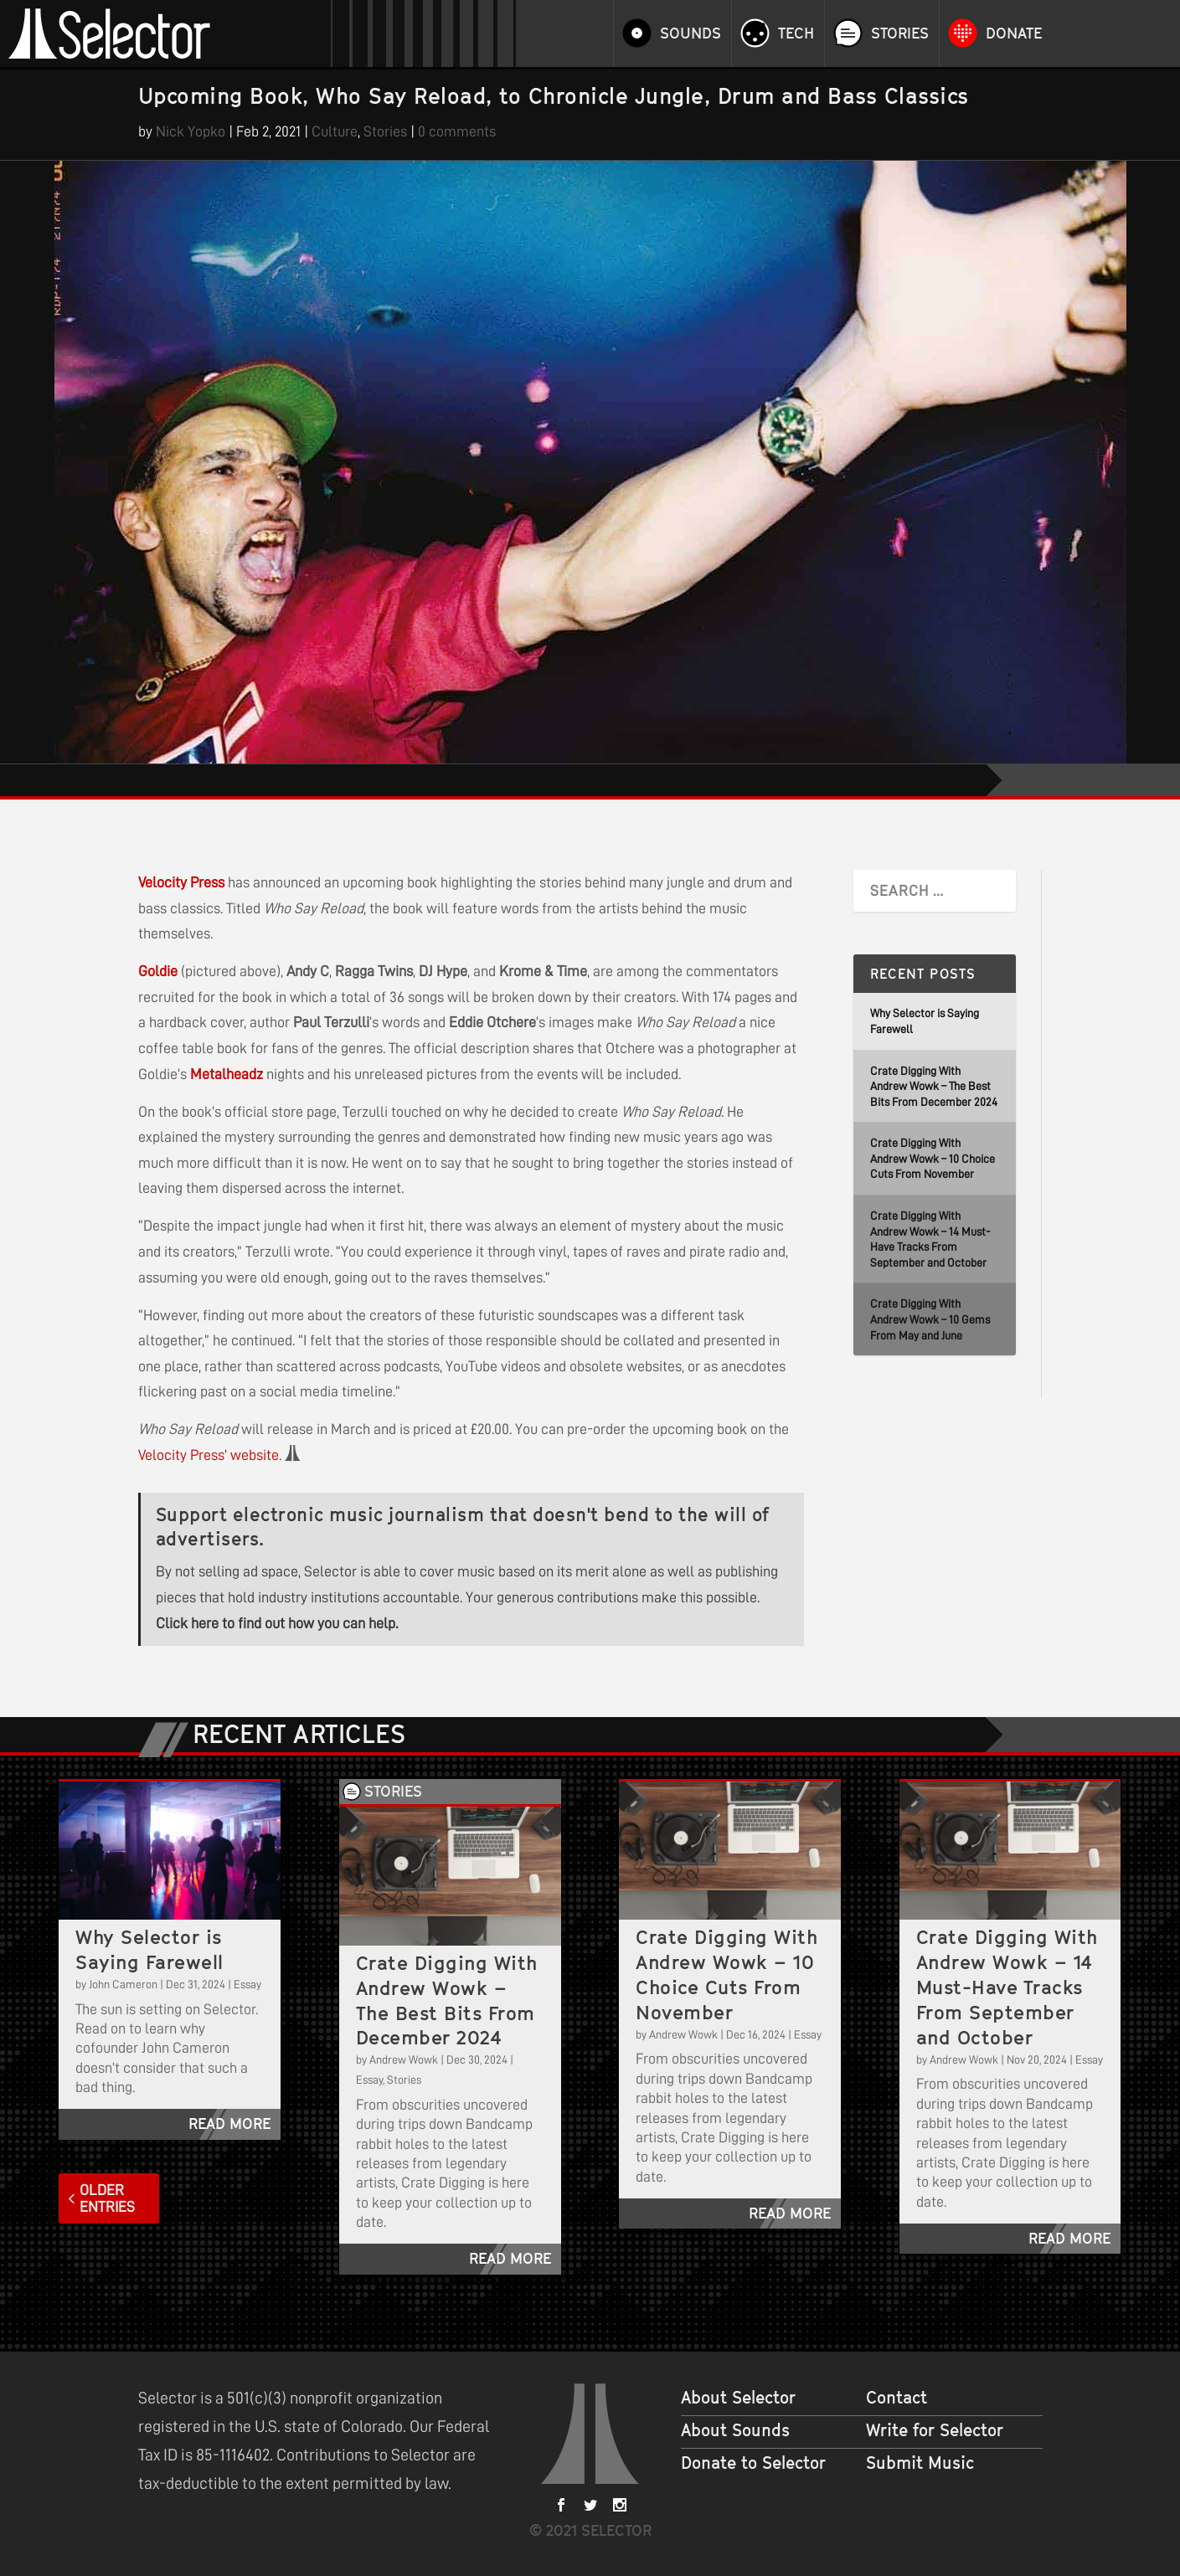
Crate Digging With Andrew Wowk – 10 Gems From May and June (930, 1319)
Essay (247, 1984)
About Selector (738, 2398)
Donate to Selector (753, 2463)
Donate (1014, 33)
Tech (796, 33)
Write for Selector (934, 2430)
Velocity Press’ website (208, 1455)
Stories (900, 33)
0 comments (457, 131)
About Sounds (735, 2430)
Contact (896, 2398)
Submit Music (920, 2463)
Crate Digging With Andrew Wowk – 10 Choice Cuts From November (932, 1158)
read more (229, 2123)
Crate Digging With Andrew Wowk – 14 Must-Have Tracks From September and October (1007, 1987)
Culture (335, 131)
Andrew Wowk (403, 2059)
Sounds (690, 33)
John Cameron (123, 1984)
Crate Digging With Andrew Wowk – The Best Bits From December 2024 (933, 1086)
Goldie (158, 971)
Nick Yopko (190, 131)
